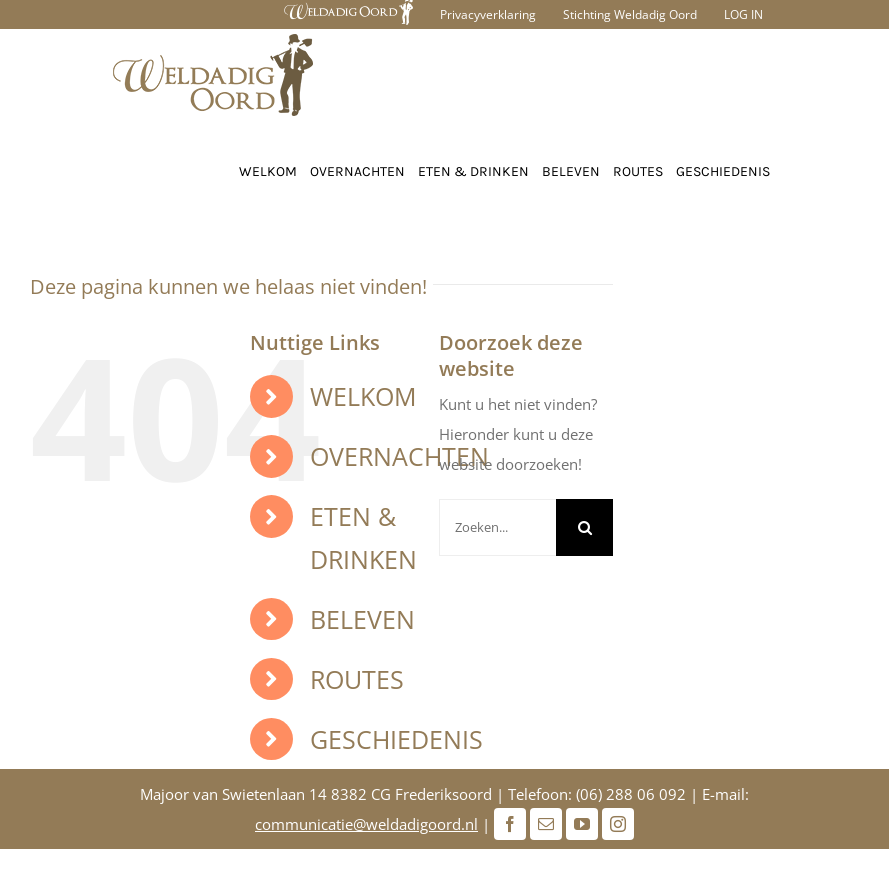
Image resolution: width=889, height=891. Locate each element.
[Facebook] (510, 824)
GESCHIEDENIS (396, 739)
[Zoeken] (584, 527)
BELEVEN (362, 619)
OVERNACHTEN (399, 456)
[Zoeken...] (497, 527)
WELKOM (363, 396)
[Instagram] (618, 824)
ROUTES (357, 679)
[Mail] (546, 824)
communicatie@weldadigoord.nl (366, 824)
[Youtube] (582, 824)
